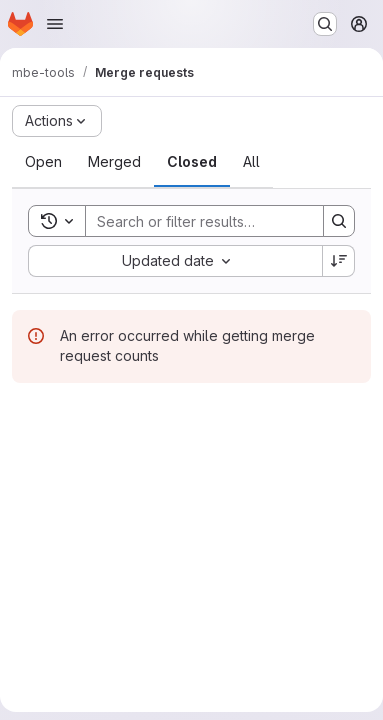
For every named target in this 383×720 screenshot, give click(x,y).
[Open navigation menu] (55, 24)
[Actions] (57, 121)
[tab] (43, 162)
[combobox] (175, 261)
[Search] (217, 221)
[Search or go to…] (325, 24)
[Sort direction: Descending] (339, 261)
